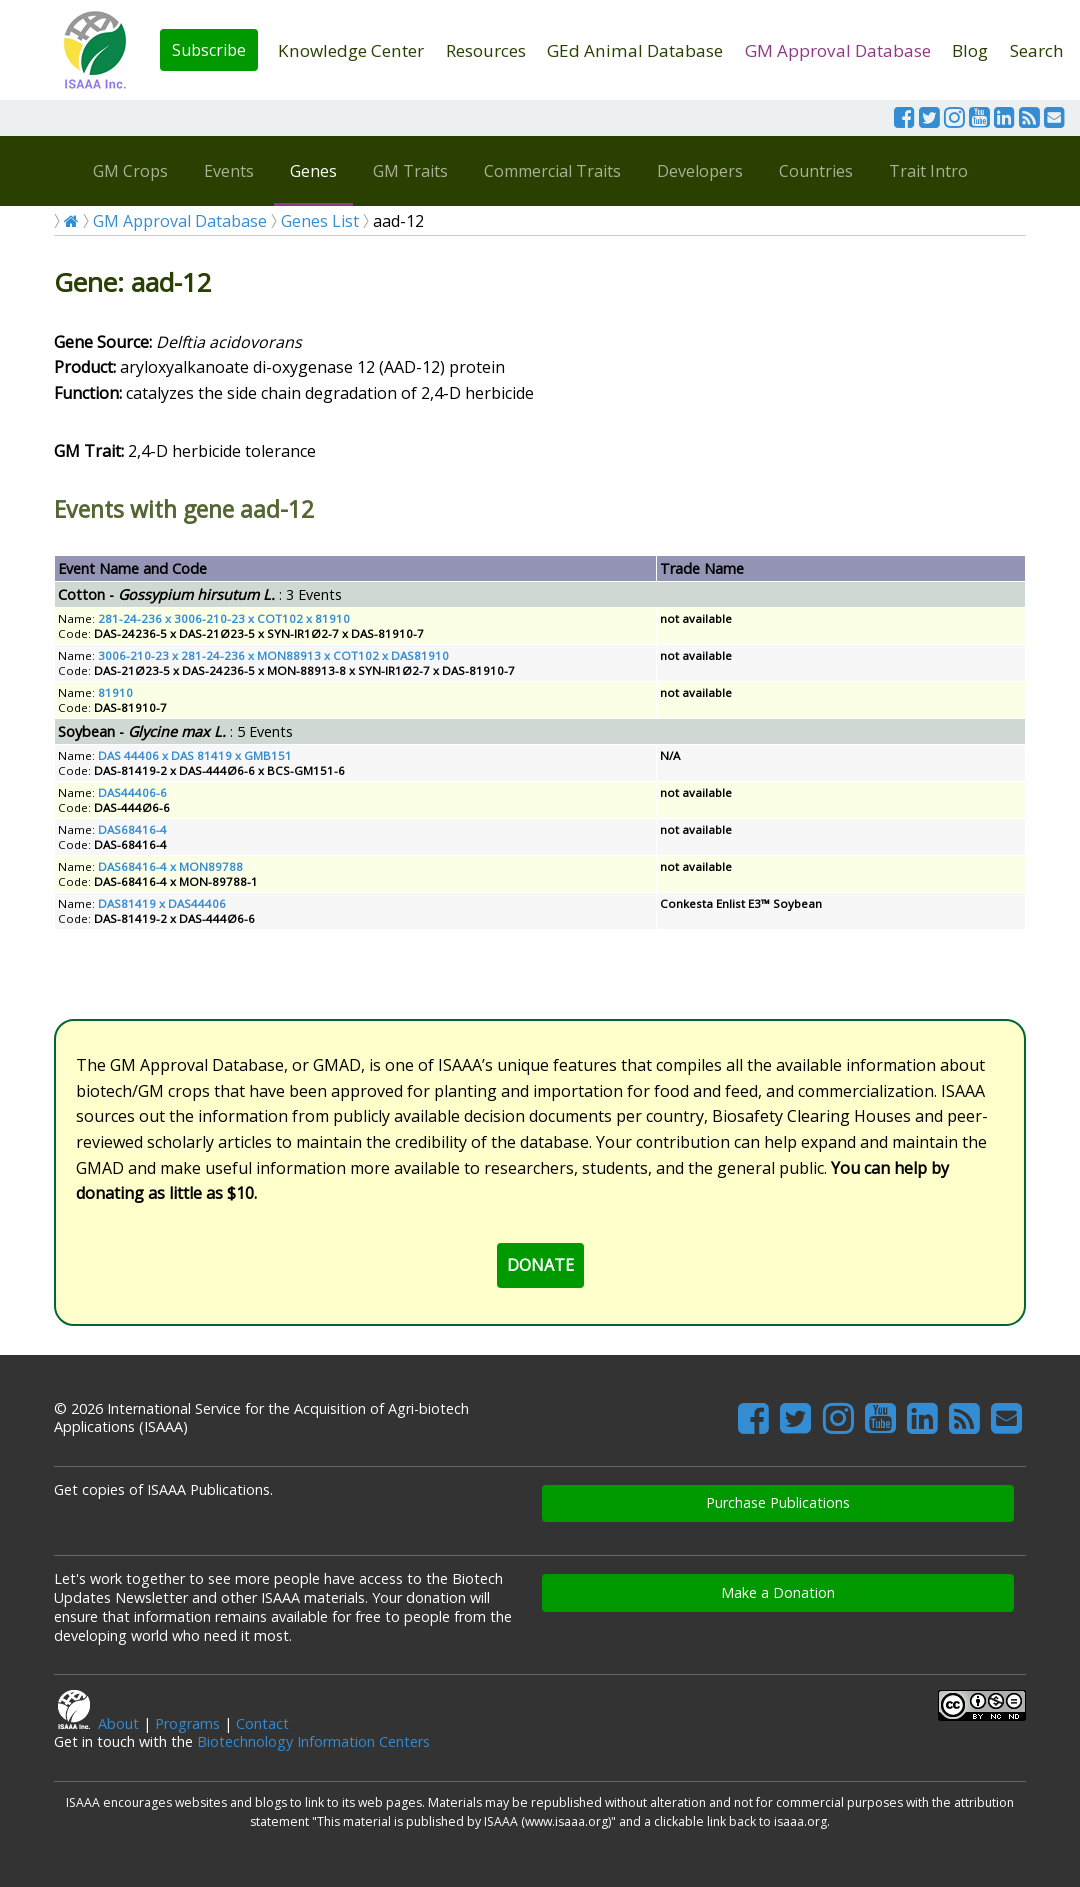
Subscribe (209, 50)
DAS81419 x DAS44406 (162, 903)
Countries (816, 171)
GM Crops (130, 171)
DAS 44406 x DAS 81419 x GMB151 (195, 755)
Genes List (320, 221)
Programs (187, 1723)
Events (229, 171)
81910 (115, 692)
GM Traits (410, 171)
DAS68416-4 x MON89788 (170, 866)
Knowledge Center (351, 50)
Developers (700, 171)
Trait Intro (928, 171)
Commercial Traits (552, 171)
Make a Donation (778, 1592)
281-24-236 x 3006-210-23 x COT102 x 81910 (224, 618)
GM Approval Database (838, 50)
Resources (486, 50)
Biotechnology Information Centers (313, 1741)
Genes (313, 171)
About (118, 1723)
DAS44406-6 (132, 792)
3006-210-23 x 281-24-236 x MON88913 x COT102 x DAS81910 (273, 655)
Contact (262, 1723)
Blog (970, 50)
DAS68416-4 (132, 829)
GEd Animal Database (635, 50)
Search (1037, 50)
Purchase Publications (778, 1502)
